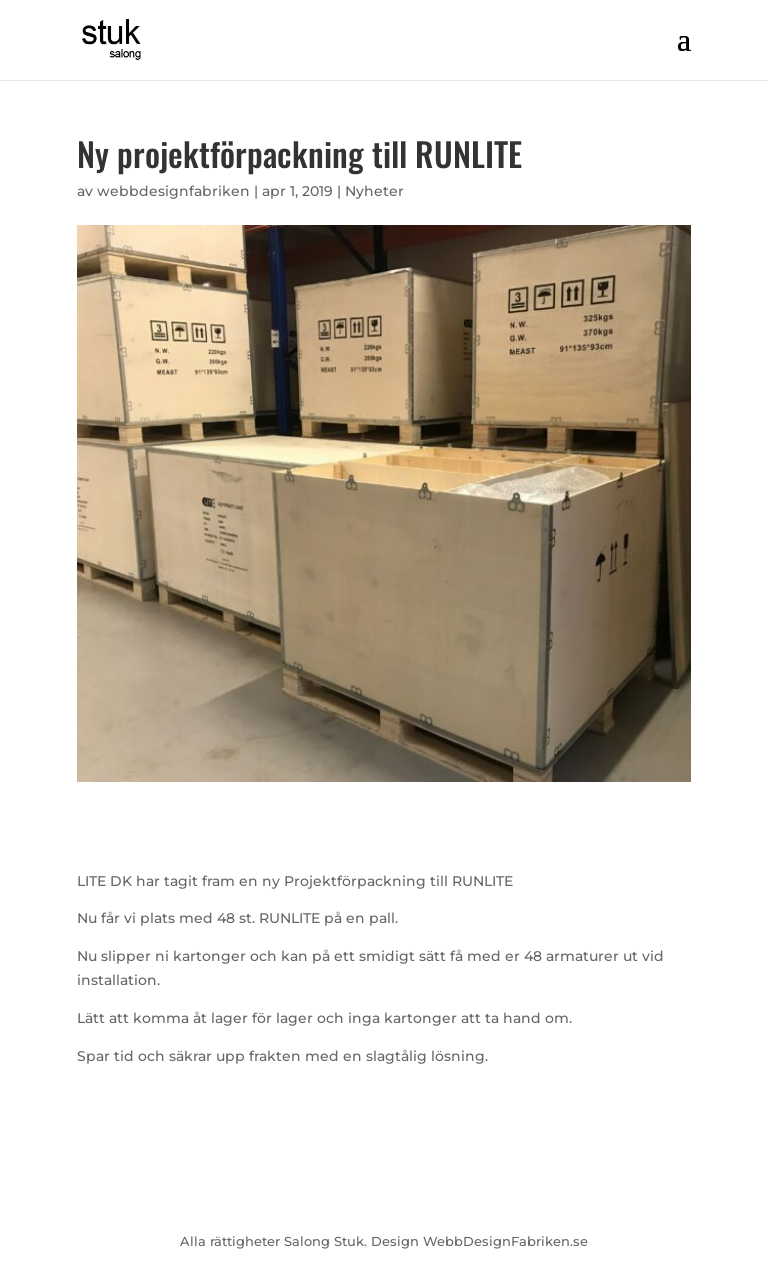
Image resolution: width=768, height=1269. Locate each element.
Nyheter (374, 191)
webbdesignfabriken (173, 191)
